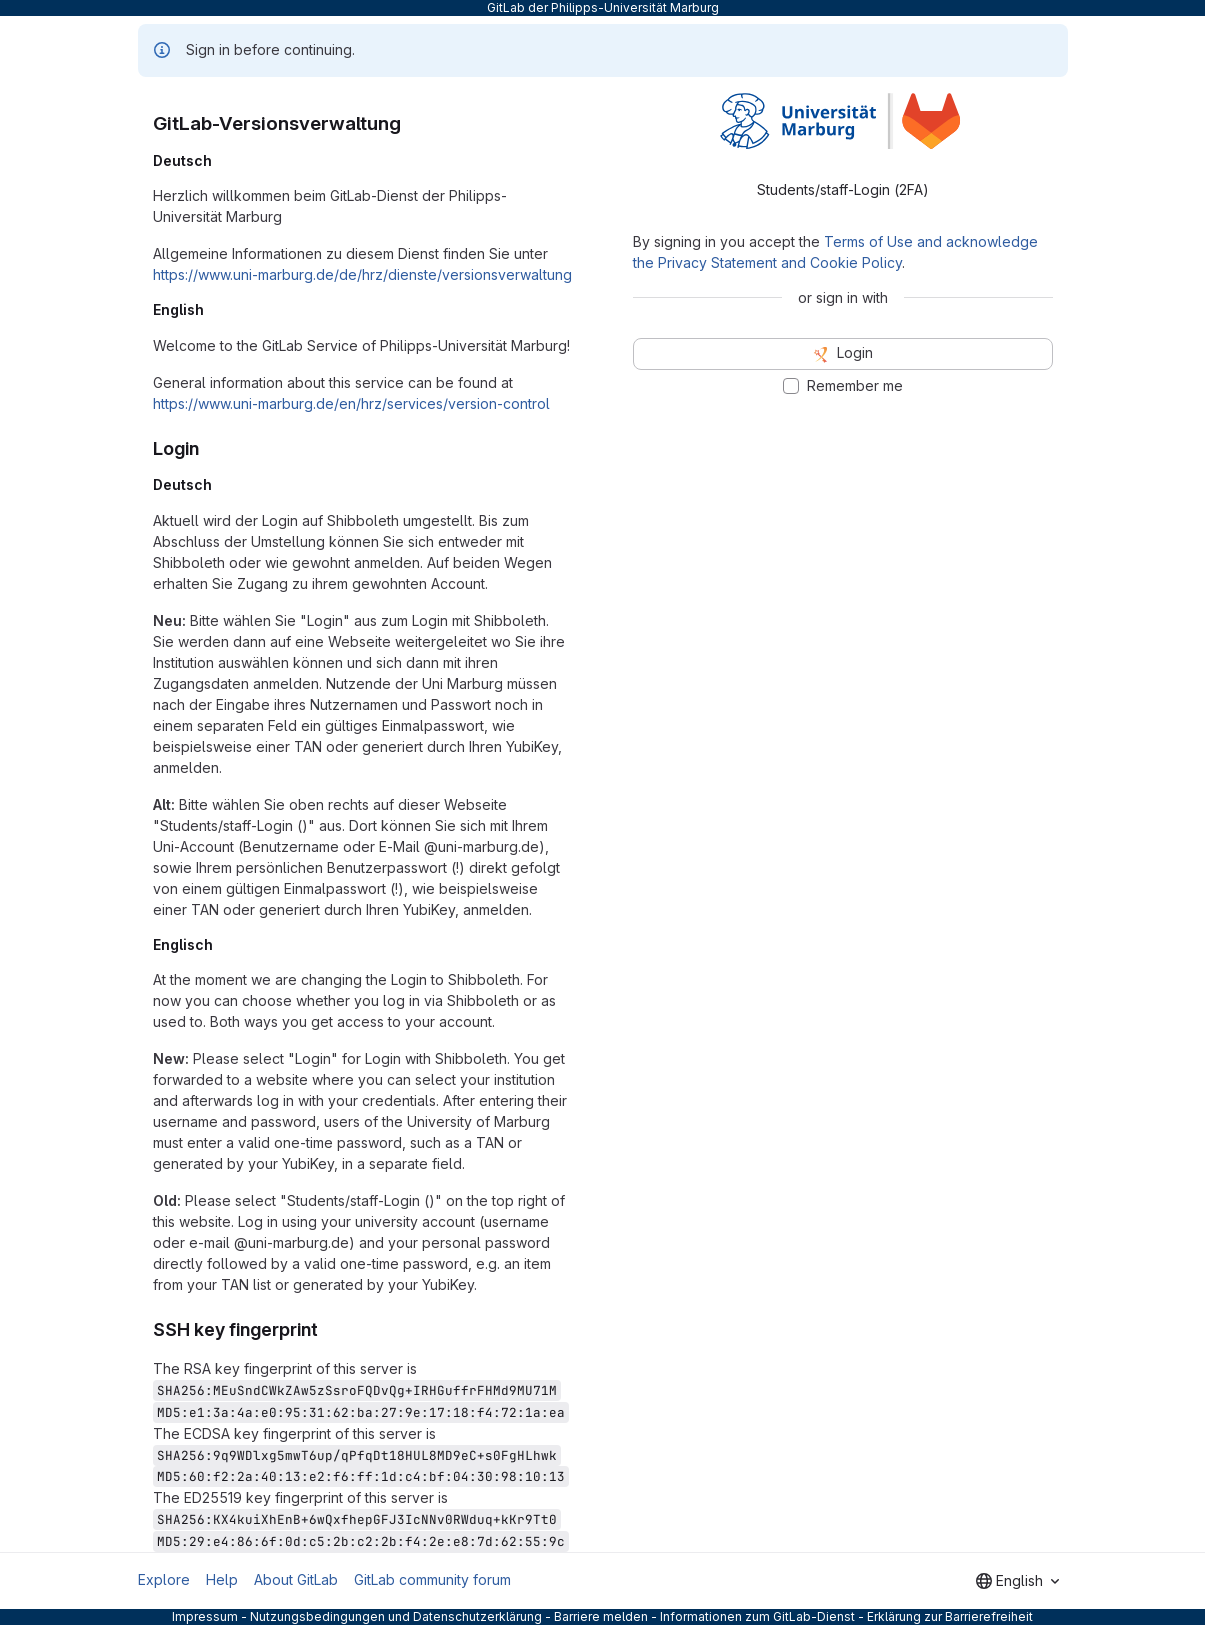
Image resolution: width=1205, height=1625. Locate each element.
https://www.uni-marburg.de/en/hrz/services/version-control (351, 403)
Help (222, 1579)
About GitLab (296, 1579)
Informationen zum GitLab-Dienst (757, 1616)
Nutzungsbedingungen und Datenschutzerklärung (396, 1616)
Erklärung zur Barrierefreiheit (950, 1616)
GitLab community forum (432, 1579)
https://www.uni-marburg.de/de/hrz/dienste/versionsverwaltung (362, 274)
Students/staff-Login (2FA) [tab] (843, 189)
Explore (164, 1579)
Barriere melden (601, 1616)
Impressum (205, 1616)
